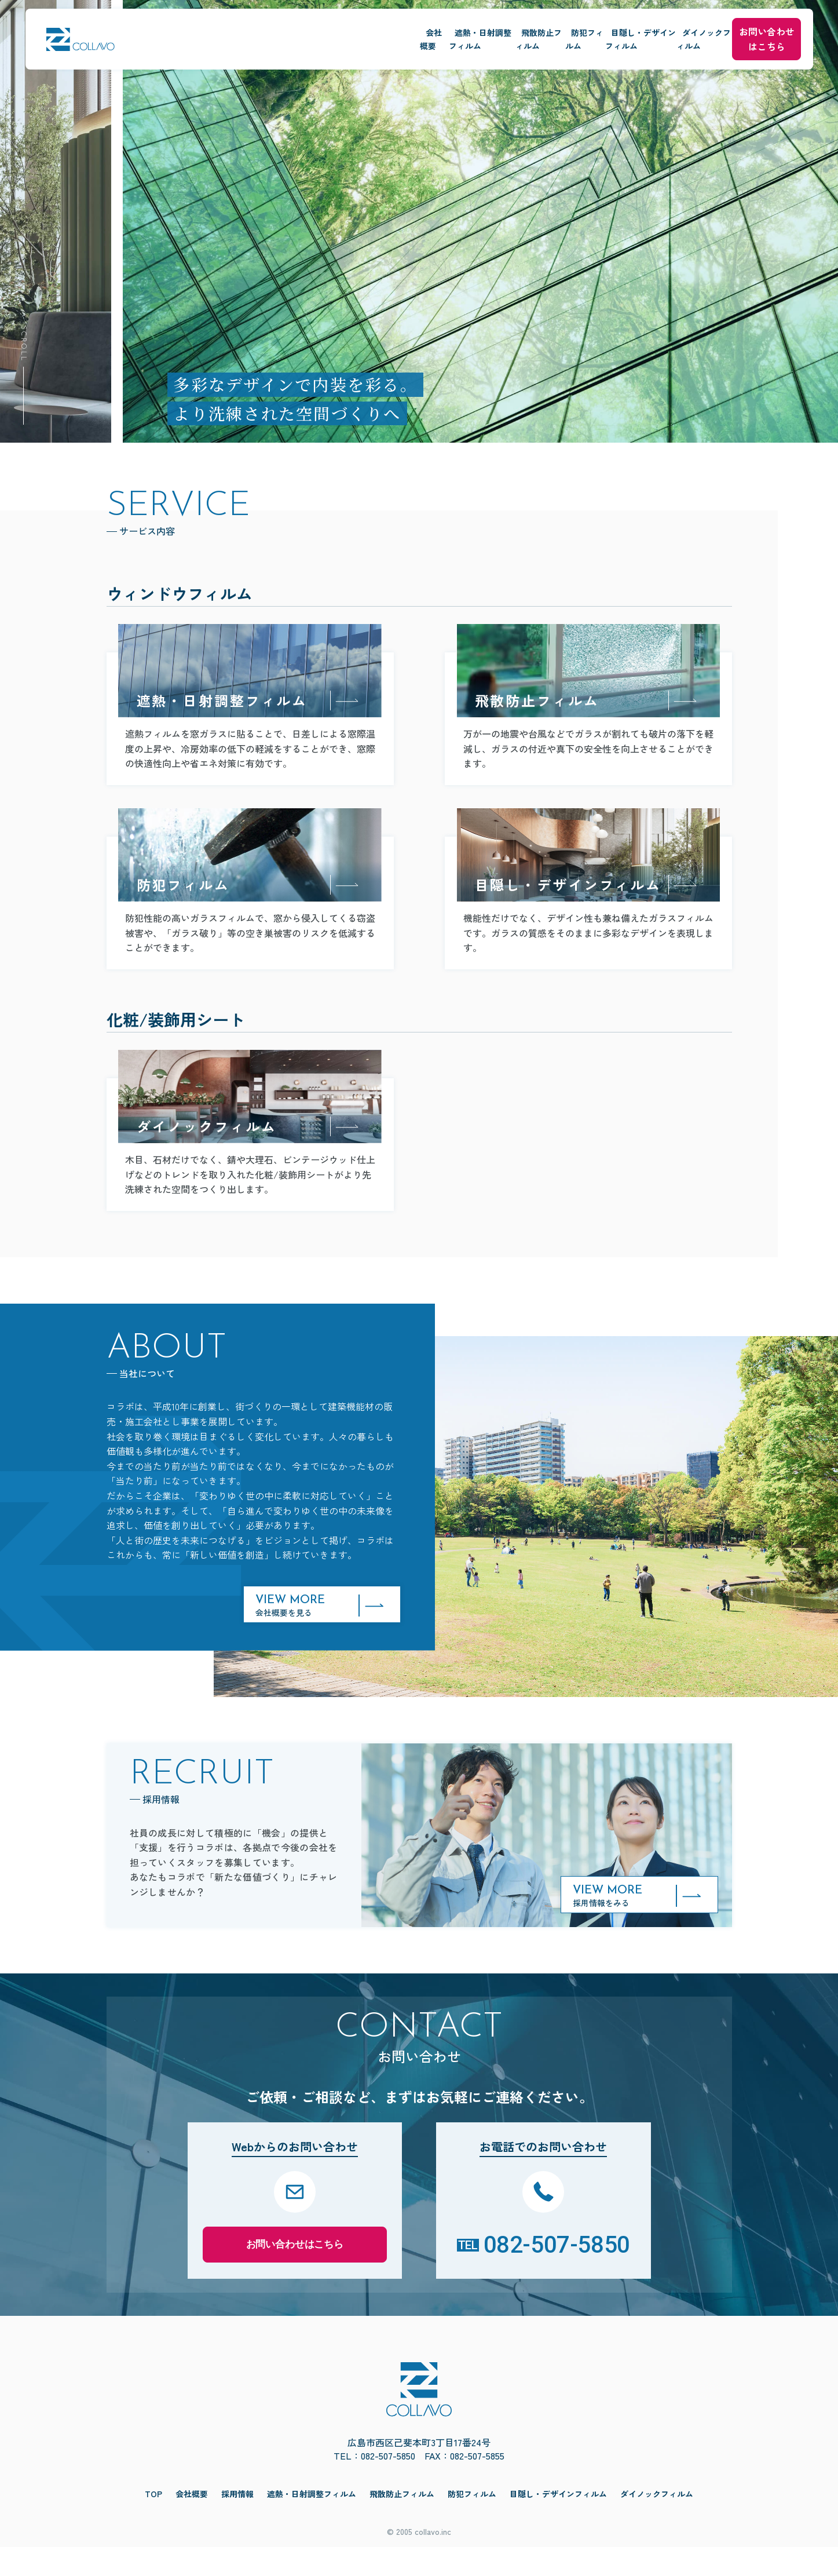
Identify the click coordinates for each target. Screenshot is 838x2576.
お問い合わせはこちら (748, 31)
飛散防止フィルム (366, 32)
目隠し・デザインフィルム (538, 32)
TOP (153, 2522)
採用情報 (237, 2522)
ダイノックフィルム (644, 32)
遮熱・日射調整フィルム (268, 32)
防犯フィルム (443, 32)
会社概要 (186, 32)
